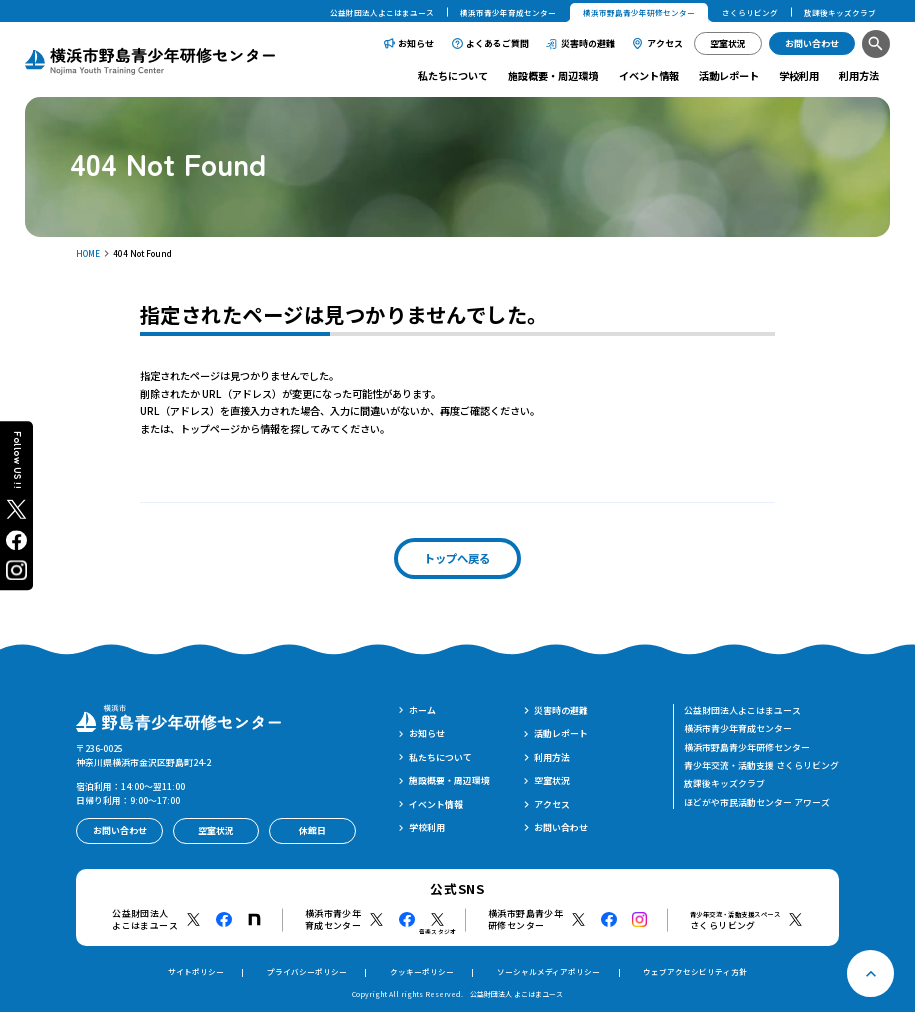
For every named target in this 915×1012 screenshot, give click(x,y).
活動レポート (729, 75)
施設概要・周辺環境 (553, 75)
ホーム (422, 710)
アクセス (665, 43)
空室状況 (552, 780)
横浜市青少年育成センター (508, 12)
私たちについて (453, 75)
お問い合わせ (561, 827)
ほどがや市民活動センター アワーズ (757, 802)
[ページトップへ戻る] (870, 973)
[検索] (876, 44)
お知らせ (416, 43)
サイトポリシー (196, 971)
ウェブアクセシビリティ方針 (695, 971)
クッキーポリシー (422, 971)
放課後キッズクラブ (840, 12)
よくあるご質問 (497, 43)
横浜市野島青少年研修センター (747, 747)
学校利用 (799, 75)
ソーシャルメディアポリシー (548, 971)
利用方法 (859, 75)
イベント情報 (649, 75)
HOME (88, 253)
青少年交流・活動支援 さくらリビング (761, 765)
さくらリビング (750, 12)
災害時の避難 (588, 43)
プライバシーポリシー (307, 971)
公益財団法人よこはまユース (382, 12)
